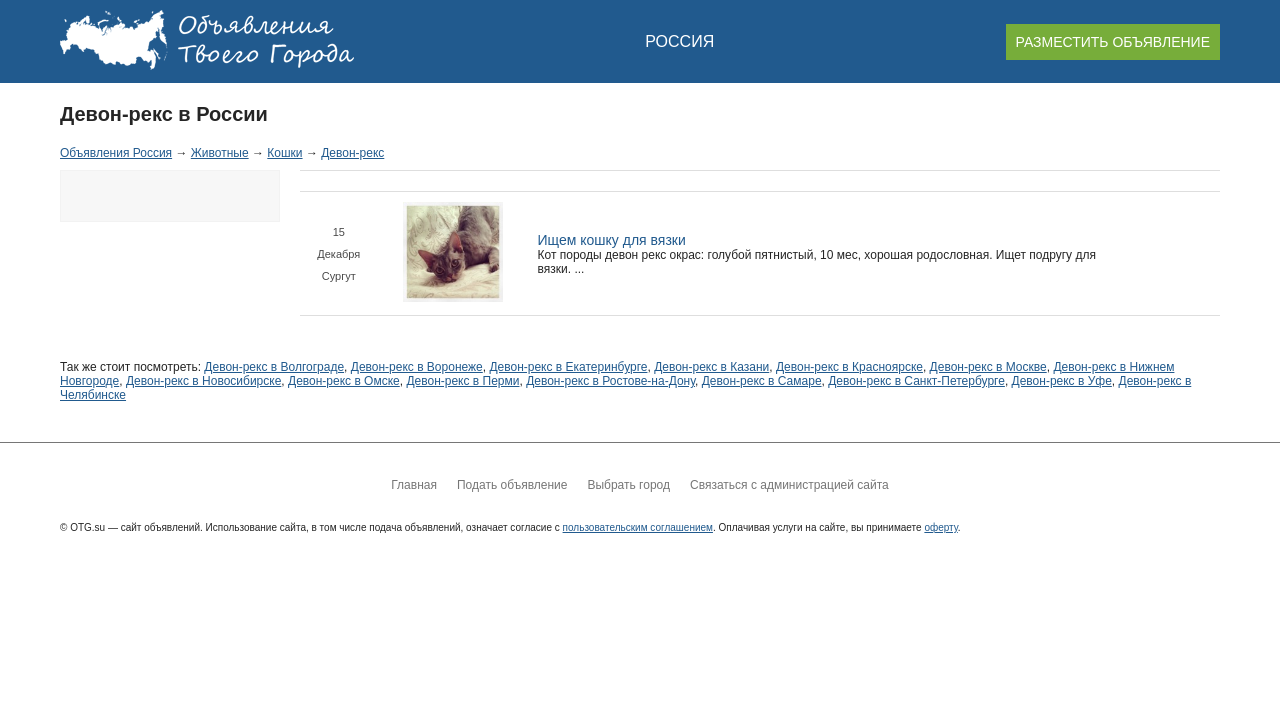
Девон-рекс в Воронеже (417, 367)
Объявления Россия (116, 153)
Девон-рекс (352, 153)
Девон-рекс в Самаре (762, 381)
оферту (940, 527)
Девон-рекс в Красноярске (849, 367)
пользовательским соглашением (638, 527)
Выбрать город (628, 485)
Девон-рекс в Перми (462, 381)
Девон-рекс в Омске (344, 381)
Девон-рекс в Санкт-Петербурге (916, 381)
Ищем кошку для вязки (612, 240)
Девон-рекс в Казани (711, 367)
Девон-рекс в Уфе (1062, 381)
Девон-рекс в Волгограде (274, 367)
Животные (220, 153)
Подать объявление (512, 485)
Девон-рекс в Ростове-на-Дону (610, 381)
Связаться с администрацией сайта (789, 485)
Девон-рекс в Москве (988, 367)
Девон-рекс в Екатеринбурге (568, 367)
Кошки (284, 153)
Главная (414, 485)
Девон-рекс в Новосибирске (203, 381)
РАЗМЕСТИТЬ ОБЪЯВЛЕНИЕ (1113, 42)
